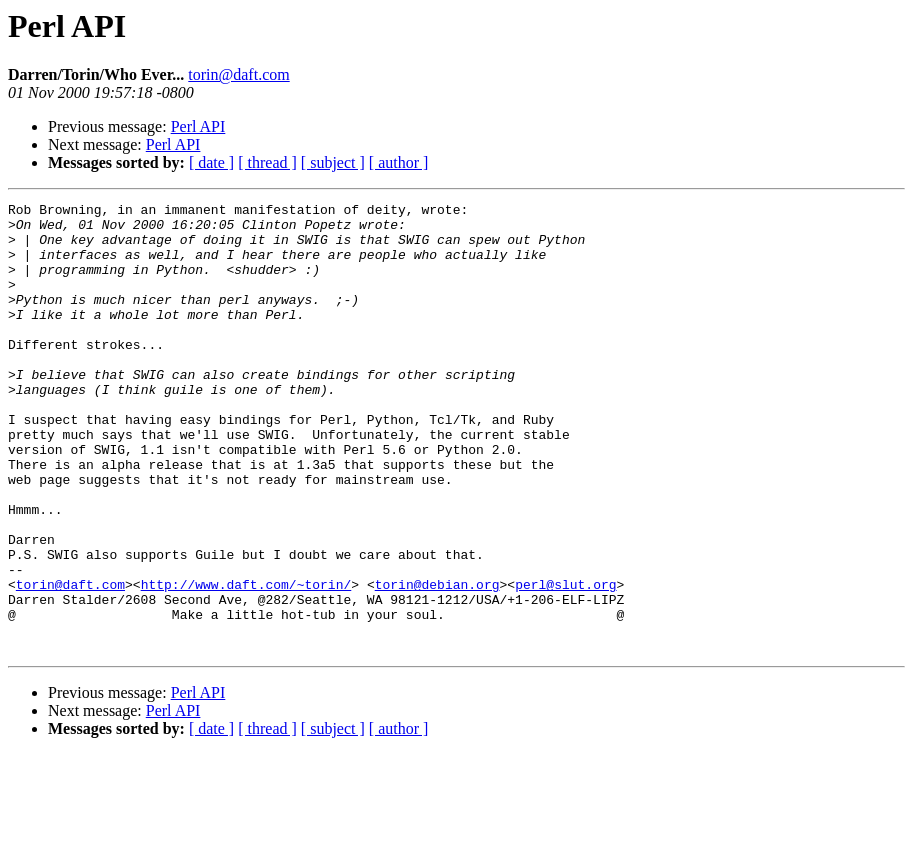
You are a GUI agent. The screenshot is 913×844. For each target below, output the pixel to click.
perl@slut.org (565, 662)
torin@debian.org (437, 662)
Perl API (198, 126)
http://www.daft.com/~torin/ (246, 662)
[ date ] (211, 162)
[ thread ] (267, 162)
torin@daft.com (238, 74)
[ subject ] (333, 162)
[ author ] (399, 162)
